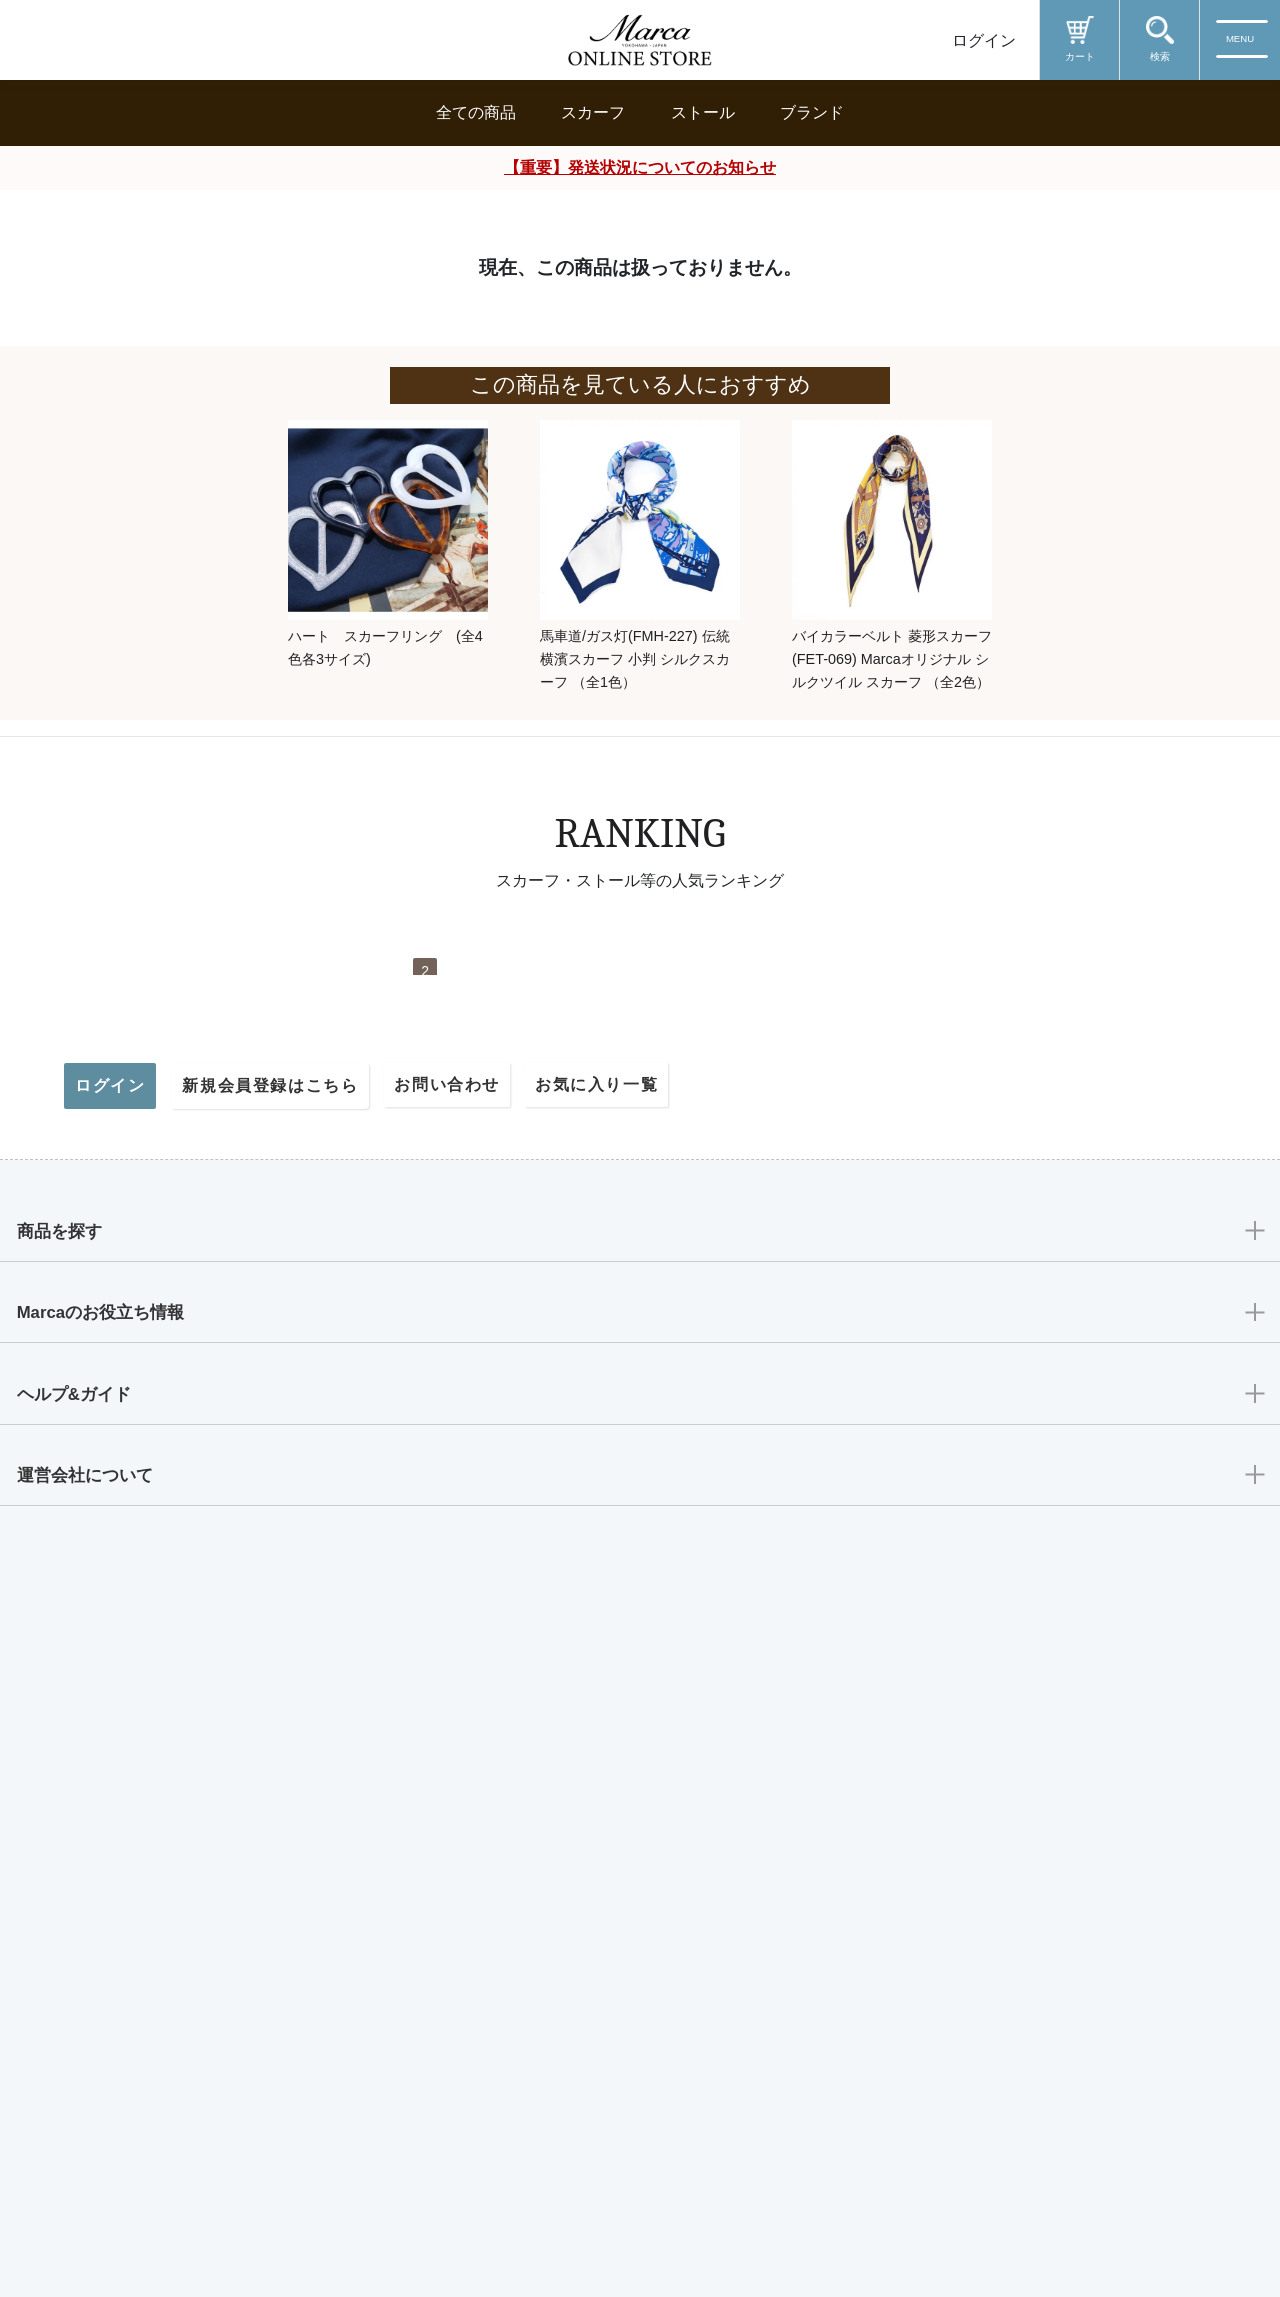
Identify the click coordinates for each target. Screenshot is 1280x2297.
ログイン (984, 40)
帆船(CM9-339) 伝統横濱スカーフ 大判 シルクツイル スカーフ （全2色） (636, 1221)
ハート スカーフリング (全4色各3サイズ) (385, 647)
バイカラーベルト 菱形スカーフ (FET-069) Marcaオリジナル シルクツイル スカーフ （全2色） (892, 659)
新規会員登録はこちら (270, 1747)
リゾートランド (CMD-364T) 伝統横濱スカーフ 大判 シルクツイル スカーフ (207, 1221)
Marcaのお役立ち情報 (113, 1987)
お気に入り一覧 (596, 1746)
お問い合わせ (447, 1746)
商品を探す (66, 1896)
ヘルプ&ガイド (83, 2077)
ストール (703, 112)
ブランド (812, 112)
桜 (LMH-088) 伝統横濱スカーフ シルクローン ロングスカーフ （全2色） (853, 1221)
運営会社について (95, 2167)
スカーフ (593, 112)
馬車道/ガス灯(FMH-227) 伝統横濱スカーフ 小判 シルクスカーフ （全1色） (635, 659)
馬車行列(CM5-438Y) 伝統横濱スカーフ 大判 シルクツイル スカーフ (1068, 1221)
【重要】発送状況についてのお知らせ (640, 167)
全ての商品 (476, 112)
